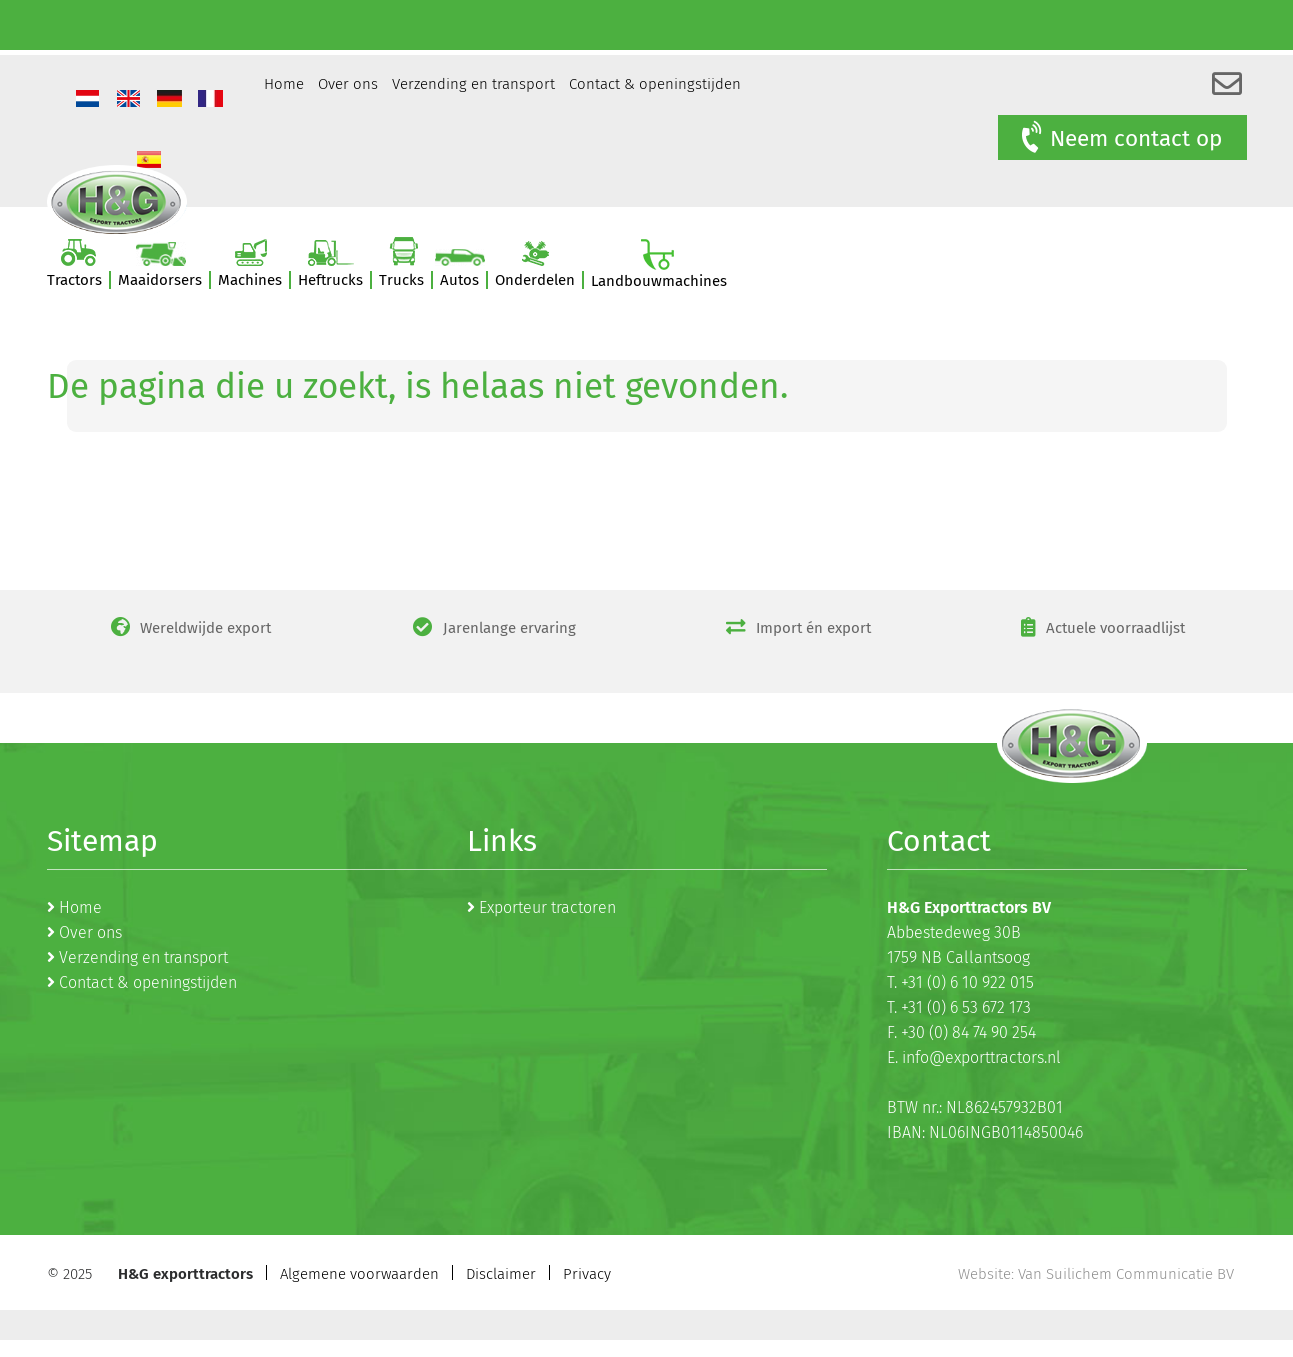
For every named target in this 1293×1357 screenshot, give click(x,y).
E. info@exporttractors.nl (974, 1057)
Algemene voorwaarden (359, 1274)
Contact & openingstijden (655, 84)
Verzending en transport (473, 84)
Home (284, 84)
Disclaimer (501, 1274)
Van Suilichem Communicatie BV (1126, 1274)
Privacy (587, 1274)
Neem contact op (1119, 138)
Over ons (348, 84)
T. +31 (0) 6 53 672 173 (959, 1007)
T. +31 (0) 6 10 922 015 (960, 982)
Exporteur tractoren (547, 907)
